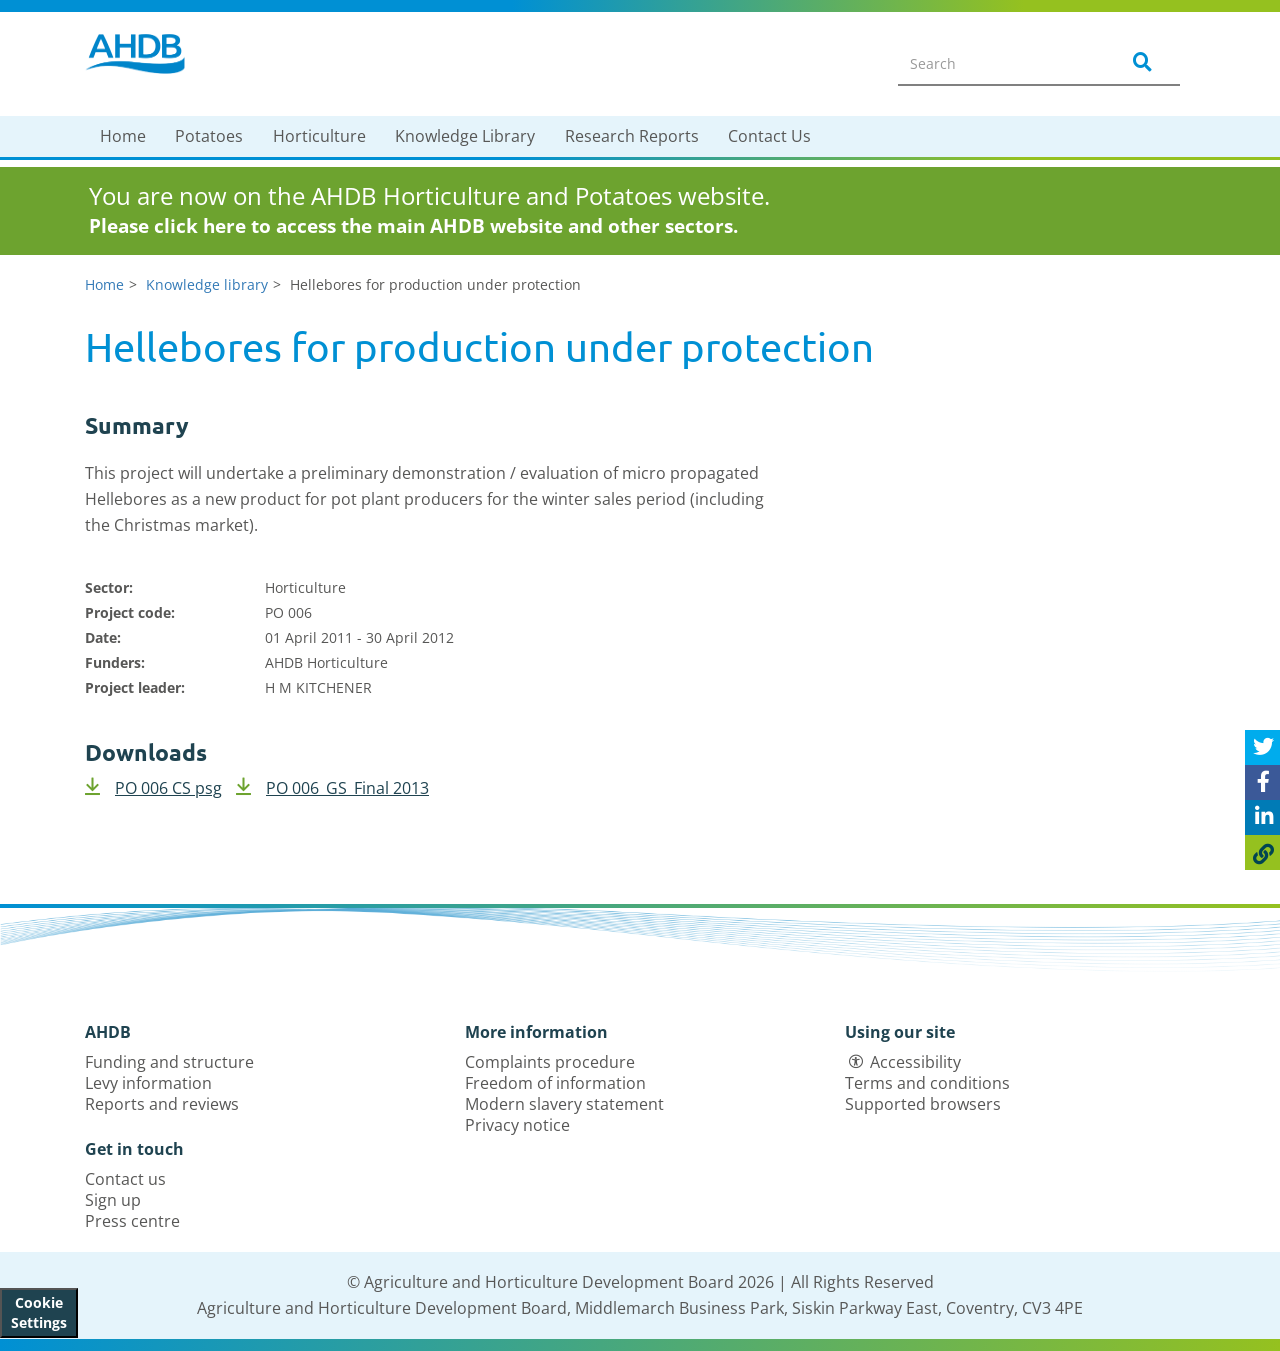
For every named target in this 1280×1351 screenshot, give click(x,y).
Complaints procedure (550, 1062)
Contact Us (769, 136)
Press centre (132, 1221)
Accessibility (915, 1062)
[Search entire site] (996, 63)
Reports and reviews (162, 1104)
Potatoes (209, 136)
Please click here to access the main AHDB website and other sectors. (413, 226)
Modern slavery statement (564, 1104)
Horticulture (319, 136)
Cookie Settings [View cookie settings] (39, 1312)
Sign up (113, 1200)
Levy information (148, 1083)
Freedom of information (555, 1083)
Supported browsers (923, 1104)
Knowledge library (207, 284)
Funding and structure (169, 1062)
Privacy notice (517, 1125)
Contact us (125, 1179)
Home (123, 136)
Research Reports (632, 136)
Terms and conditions (927, 1083)
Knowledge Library (465, 136)
